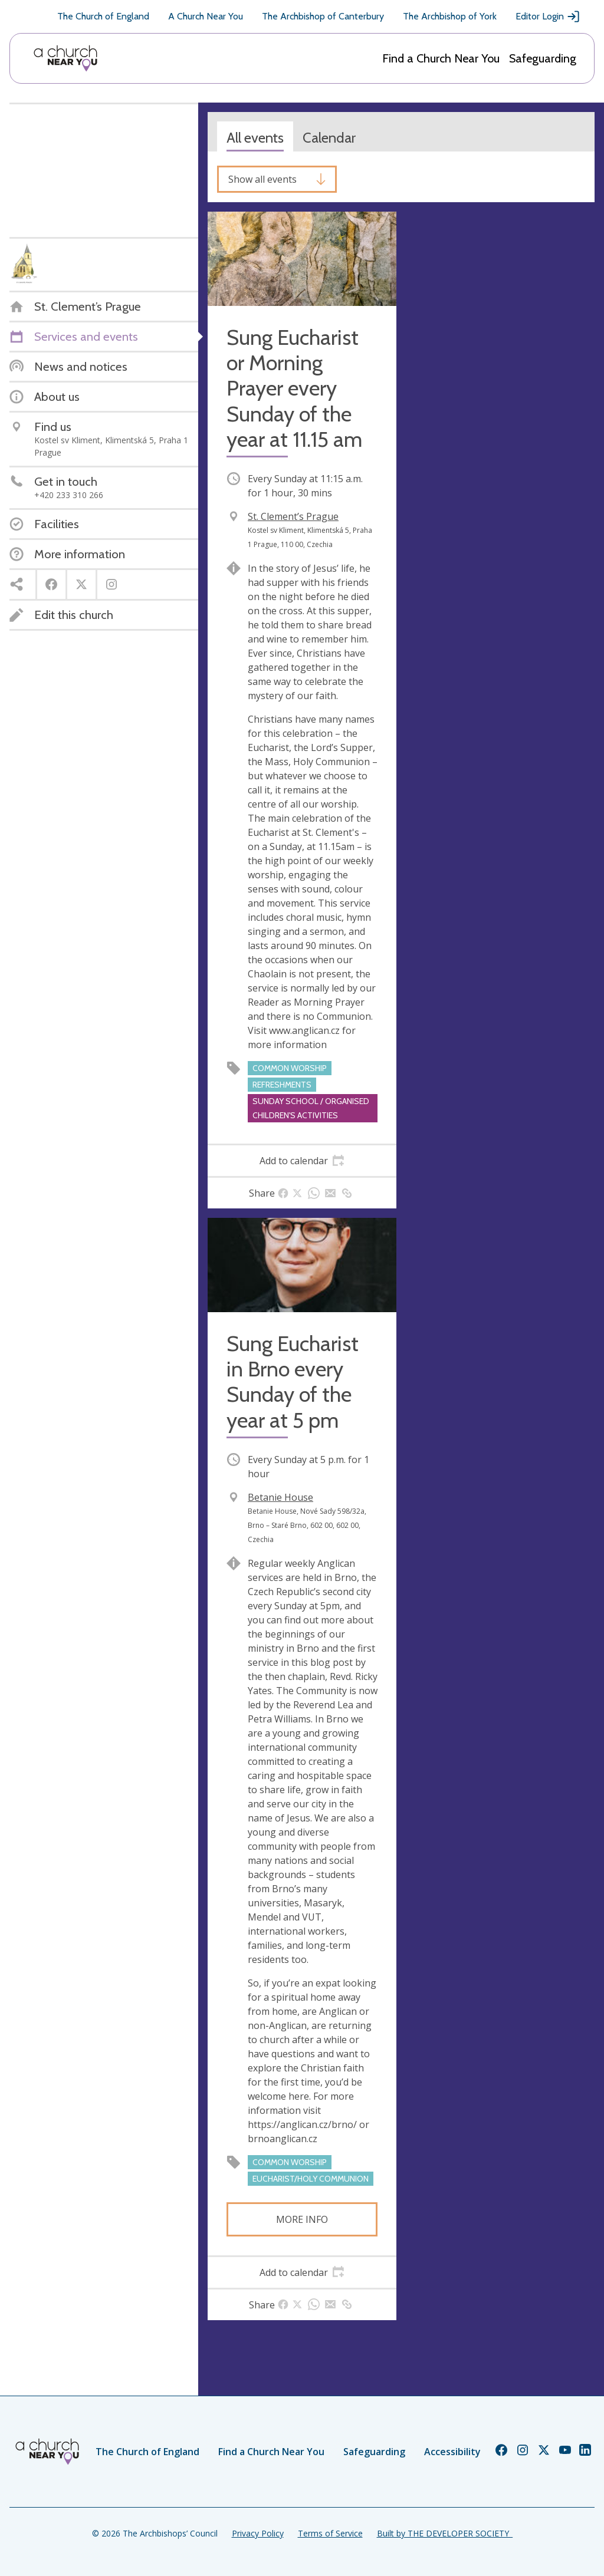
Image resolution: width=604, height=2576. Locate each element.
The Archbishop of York (450, 16)
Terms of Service (330, 2533)
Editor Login (548, 16)
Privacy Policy (258, 2533)
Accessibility (452, 2451)
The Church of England (103, 16)
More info (302, 2219)
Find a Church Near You (441, 58)
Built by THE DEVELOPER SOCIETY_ (445, 2533)
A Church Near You (205, 16)
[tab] (302, 1160)
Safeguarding (542, 58)
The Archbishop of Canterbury (323, 16)
